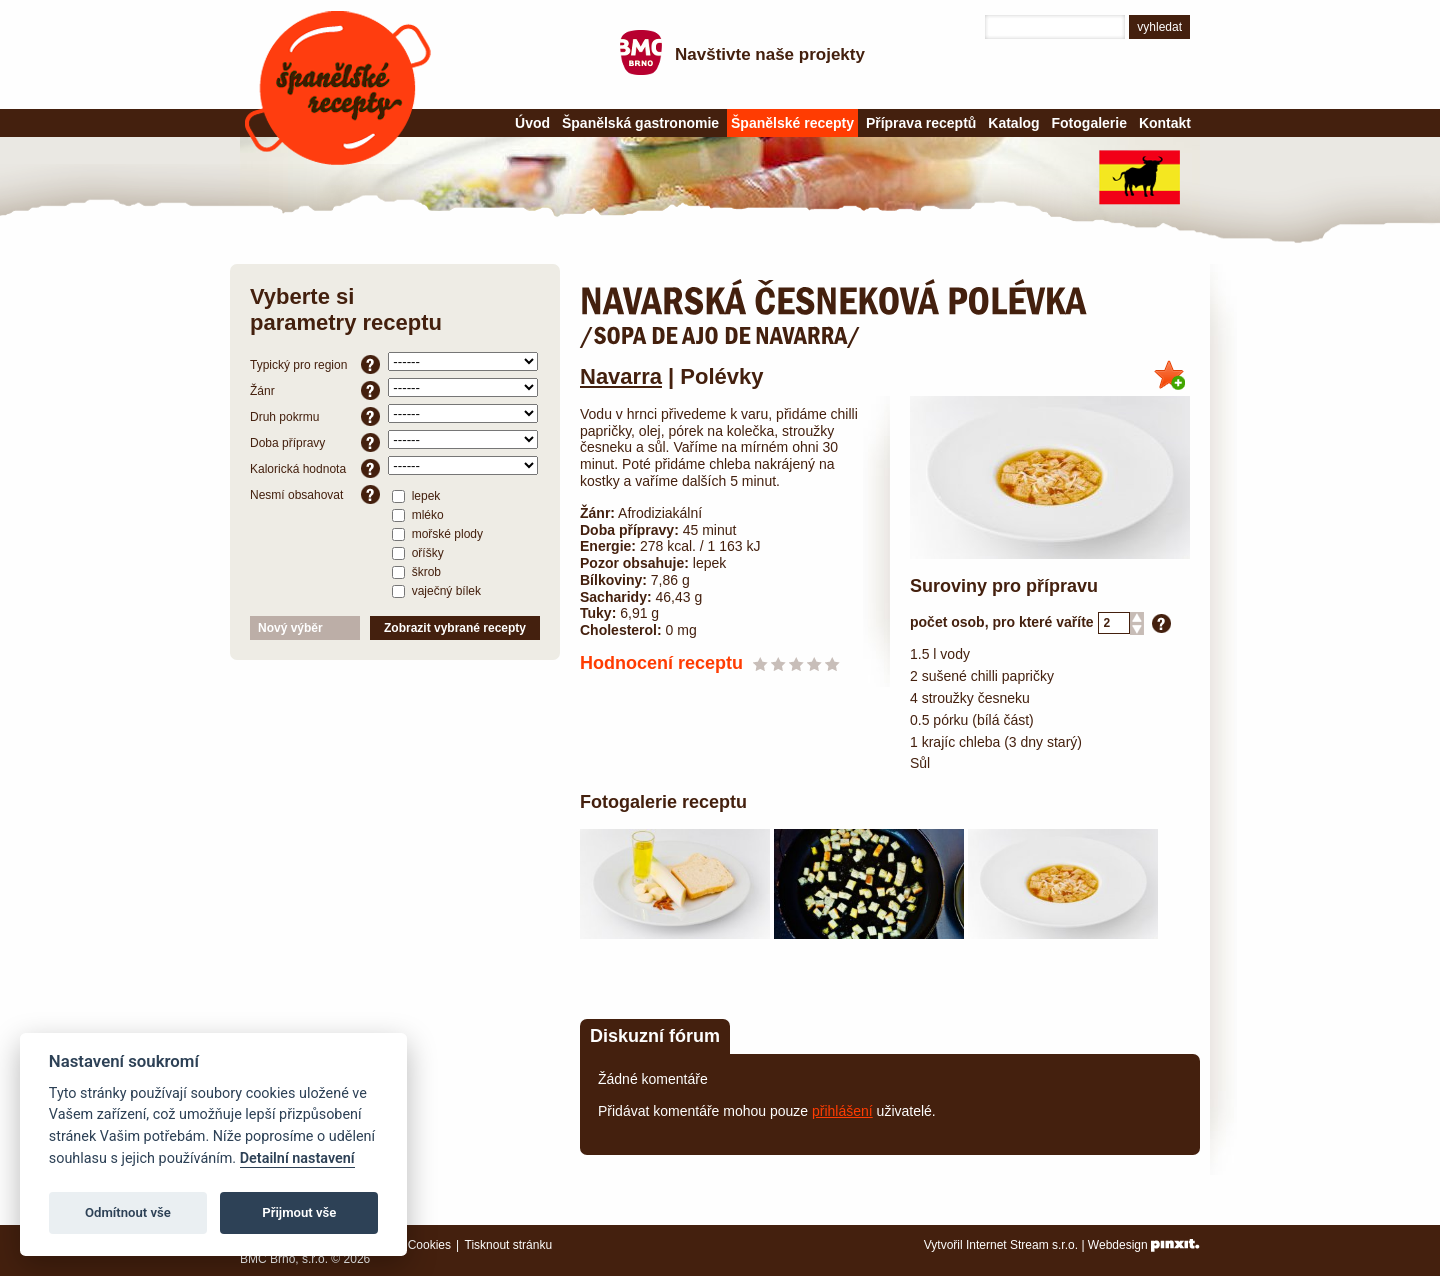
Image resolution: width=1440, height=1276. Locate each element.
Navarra (621, 376)
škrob (416, 571)
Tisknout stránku (509, 1245)
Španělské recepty (338, 88)
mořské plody (437, 533)
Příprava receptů (921, 123)
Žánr (315, 390)
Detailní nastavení (297, 1158)
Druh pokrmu (315, 416)
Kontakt (1165, 123)
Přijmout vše (299, 1212)
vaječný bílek (436, 590)
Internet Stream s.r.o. (1022, 1245)
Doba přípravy (315, 442)
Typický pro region (315, 364)
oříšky (417, 552)
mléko (417, 514)
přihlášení (842, 1111)
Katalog (1013, 123)
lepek (416, 495)
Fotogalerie (1089, 123)
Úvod (532, 123)
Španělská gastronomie (640, 123)
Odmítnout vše (128, 1212)
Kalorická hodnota (315, 468)
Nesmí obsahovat (315, 494)
